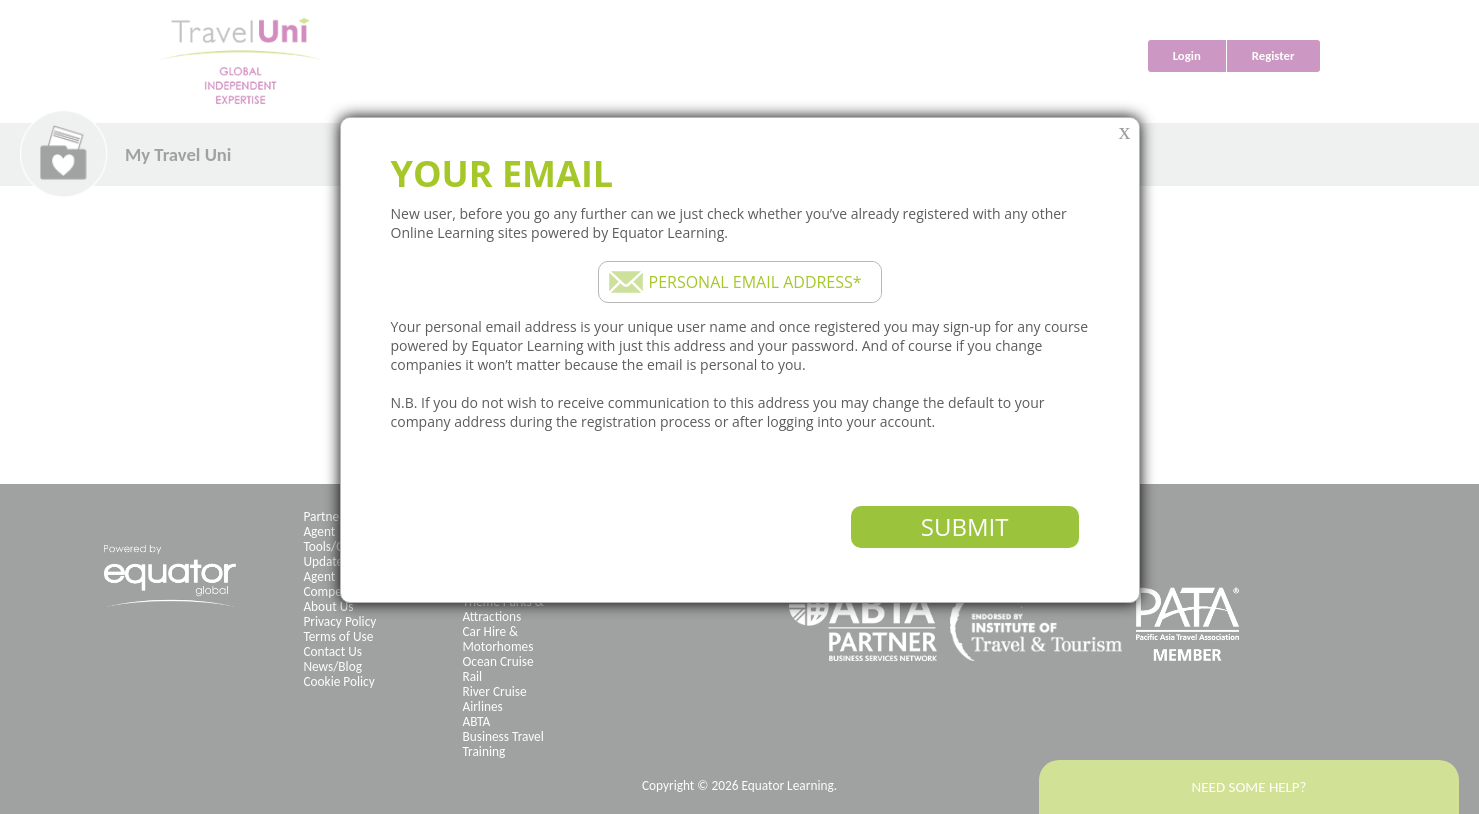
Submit (965, 526)
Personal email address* (755, 282)
